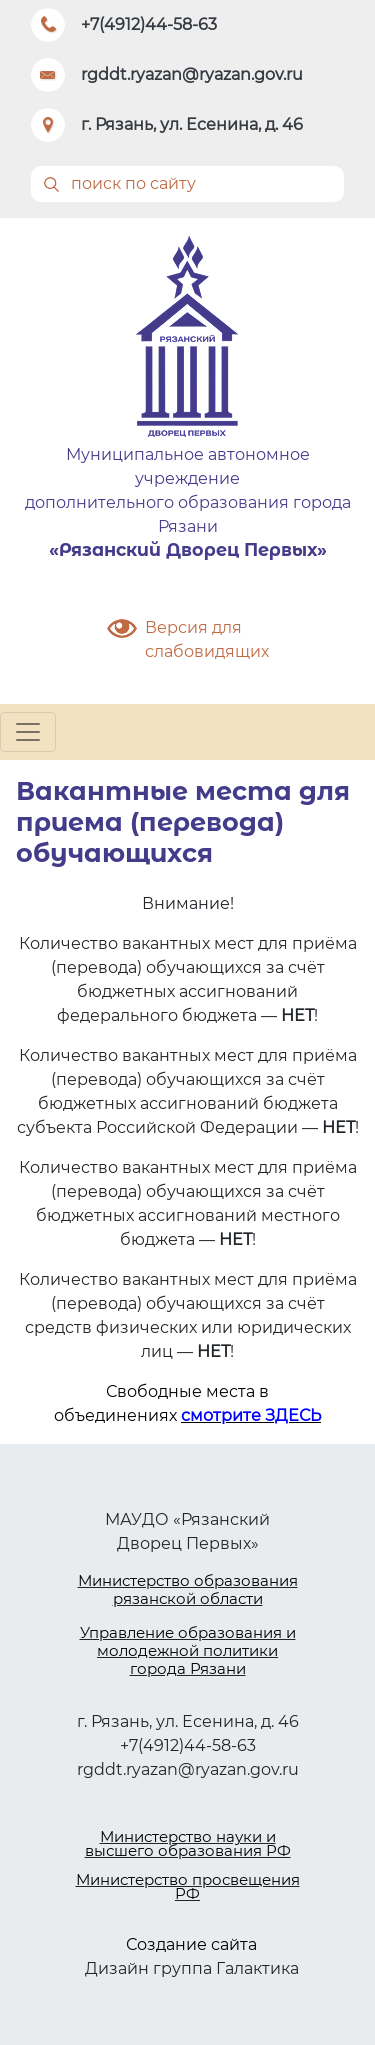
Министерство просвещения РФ (188, 1886)
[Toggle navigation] (28, 732)
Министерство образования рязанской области (188, 1589)
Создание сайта (191, 1944)
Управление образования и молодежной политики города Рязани (188, 1650)
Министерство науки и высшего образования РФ (188, 1843)
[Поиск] (187, 184)
